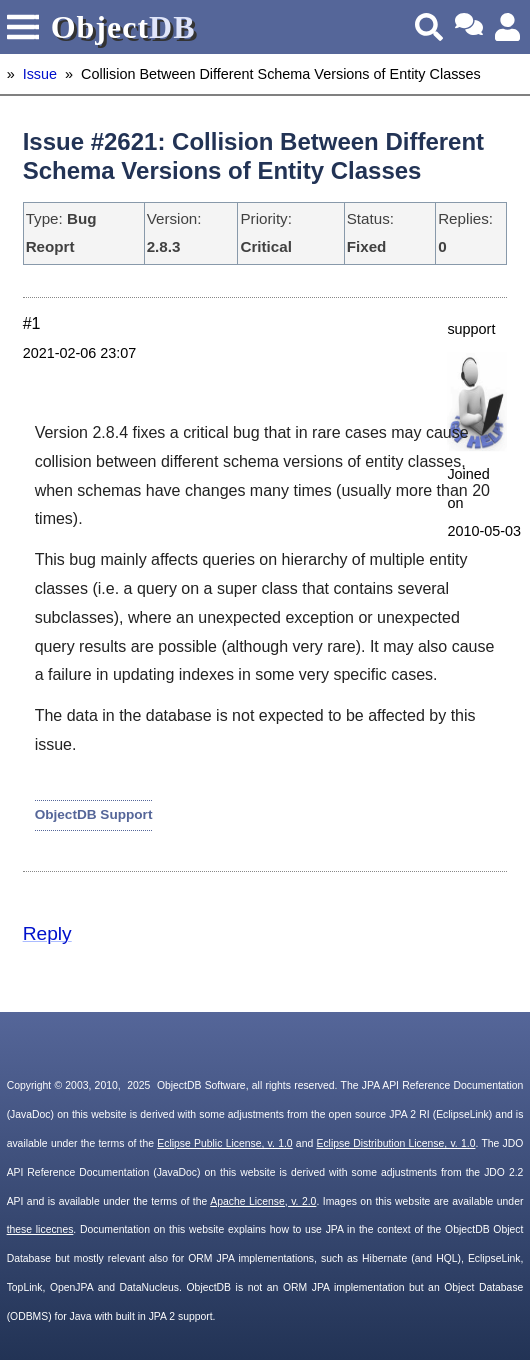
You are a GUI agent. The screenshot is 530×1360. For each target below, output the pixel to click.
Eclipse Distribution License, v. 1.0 (395, 1143)
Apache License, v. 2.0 (263, 1201)
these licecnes (40, 1229)
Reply (47, 933)
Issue (40, 74)
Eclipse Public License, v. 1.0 (224, 1143)
